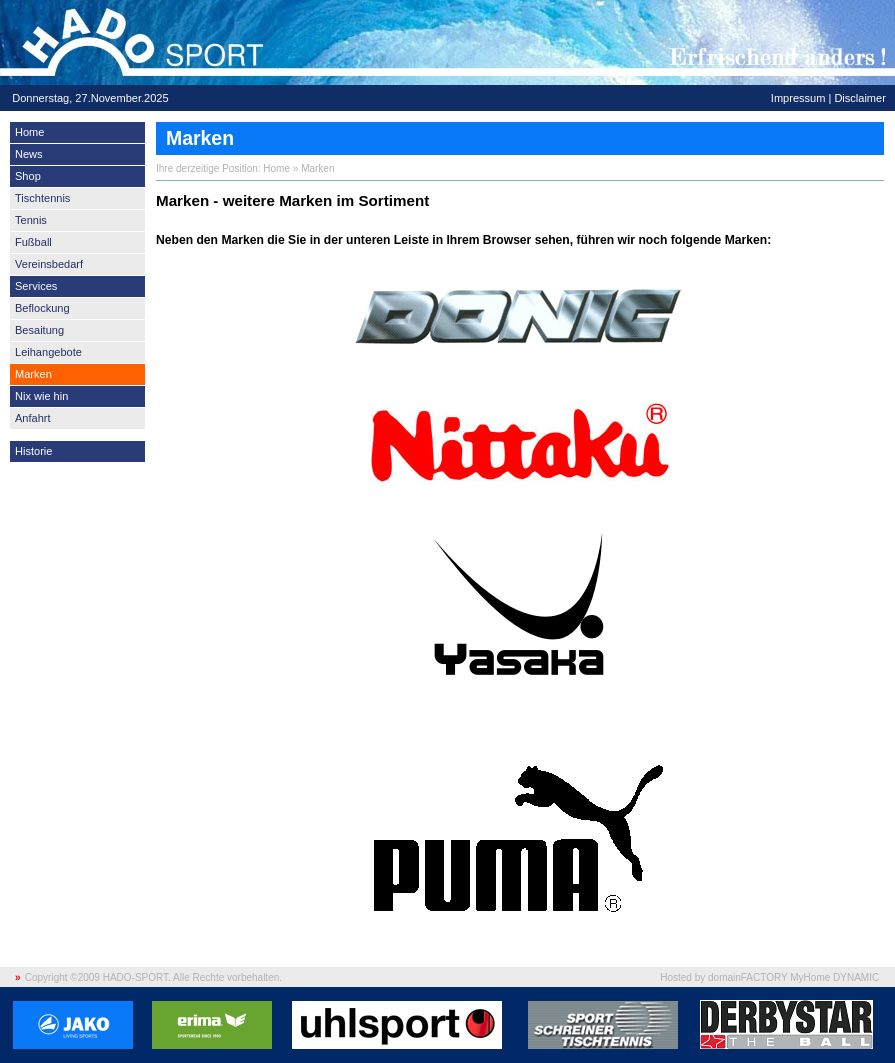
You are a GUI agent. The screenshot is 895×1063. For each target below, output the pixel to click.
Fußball (33, 242)
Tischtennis (42, 198)
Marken (33, 374)
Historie (33, 451)
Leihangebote (48, 352)
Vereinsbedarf (49, 264)
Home (29, 132)
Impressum (798, 98)
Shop (28, 176)
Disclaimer (859, 98)
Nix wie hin (41, 396)
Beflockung (42, 308)
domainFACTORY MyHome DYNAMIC (793, 977)
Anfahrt (33, 418)
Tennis (31, 220)
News (29, 154)
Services (36, 286)
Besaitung (39, 330)
